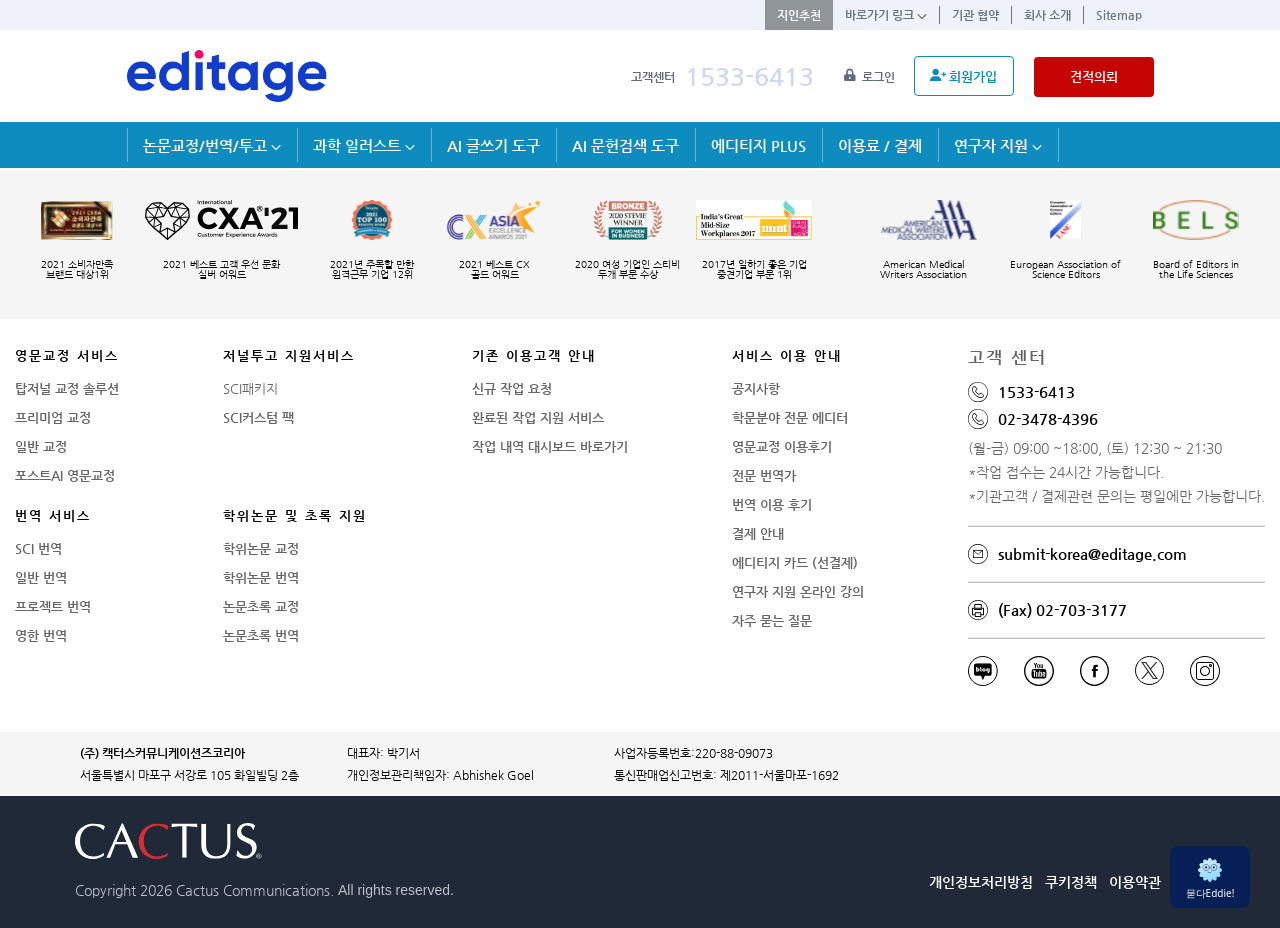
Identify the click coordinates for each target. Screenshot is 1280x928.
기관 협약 (975, 15)
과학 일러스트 (364, 145)
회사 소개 (1047, 15)
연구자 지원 (998, 145)
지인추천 (799, 15)
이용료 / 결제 (880, 145)
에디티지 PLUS (758, 145)
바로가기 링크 (886, 15)
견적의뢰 (1094, 76)
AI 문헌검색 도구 (625, 145)
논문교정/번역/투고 (212, 145)
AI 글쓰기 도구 (493, 145)
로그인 (871, 77)
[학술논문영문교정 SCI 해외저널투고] (227, 76)
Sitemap (1119, 15)
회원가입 (963, 76)
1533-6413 (749, 76)
